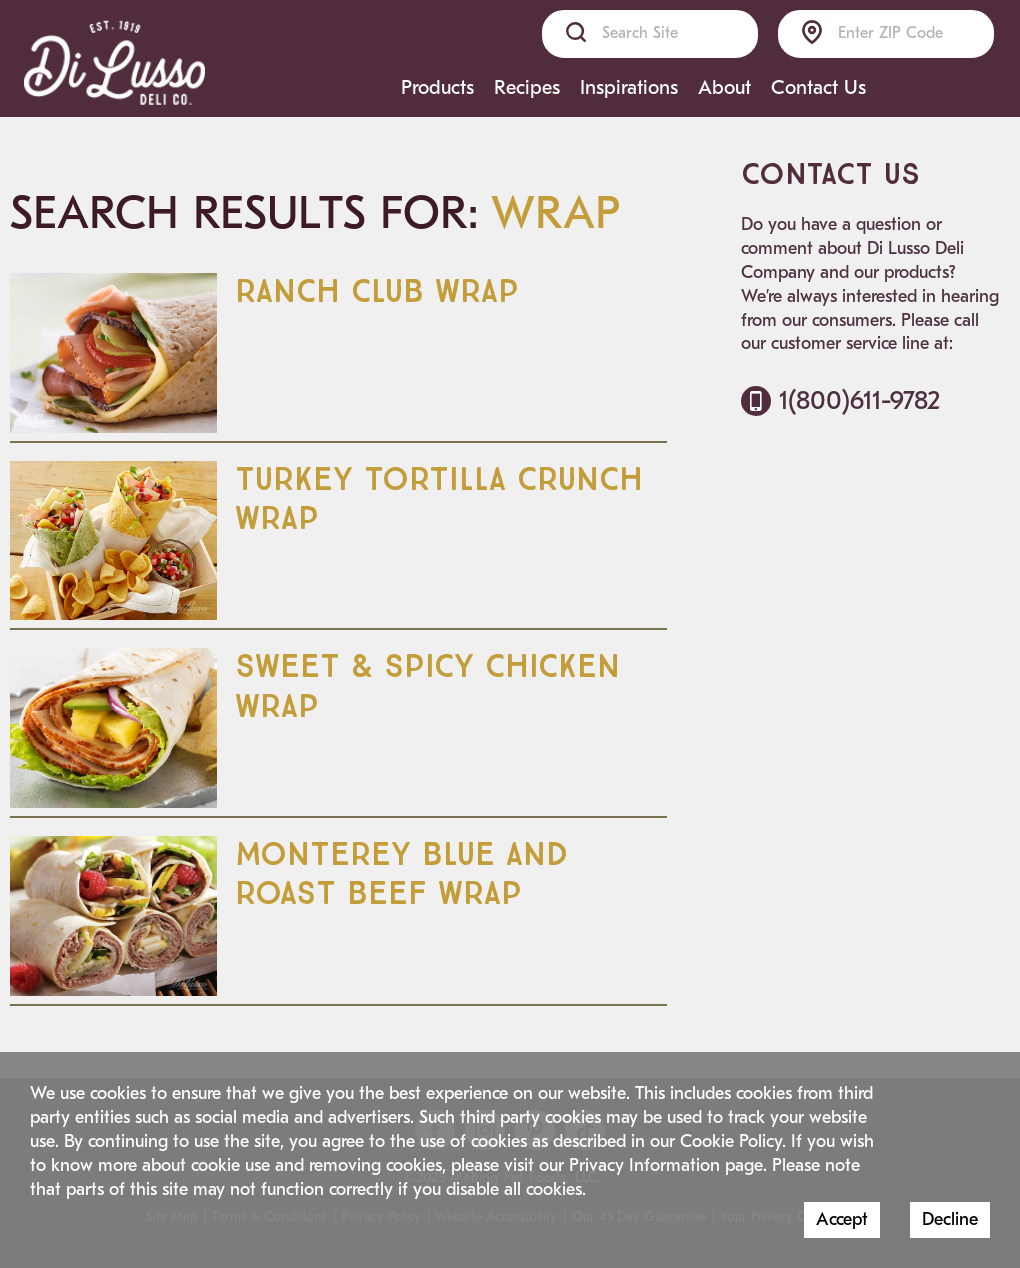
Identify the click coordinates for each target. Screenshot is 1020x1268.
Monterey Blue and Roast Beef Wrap (401, 874)
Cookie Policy (731, 1141)
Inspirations (629, 87)
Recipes (527, 87)
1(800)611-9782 (840, 400)
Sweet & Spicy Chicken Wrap (427, 686)
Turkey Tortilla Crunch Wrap (439, 499)
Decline (950, 1219)
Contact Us (818, 87)
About (724, 87)
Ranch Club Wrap (377, 292)
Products (437, 87)
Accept (842, 1219)
